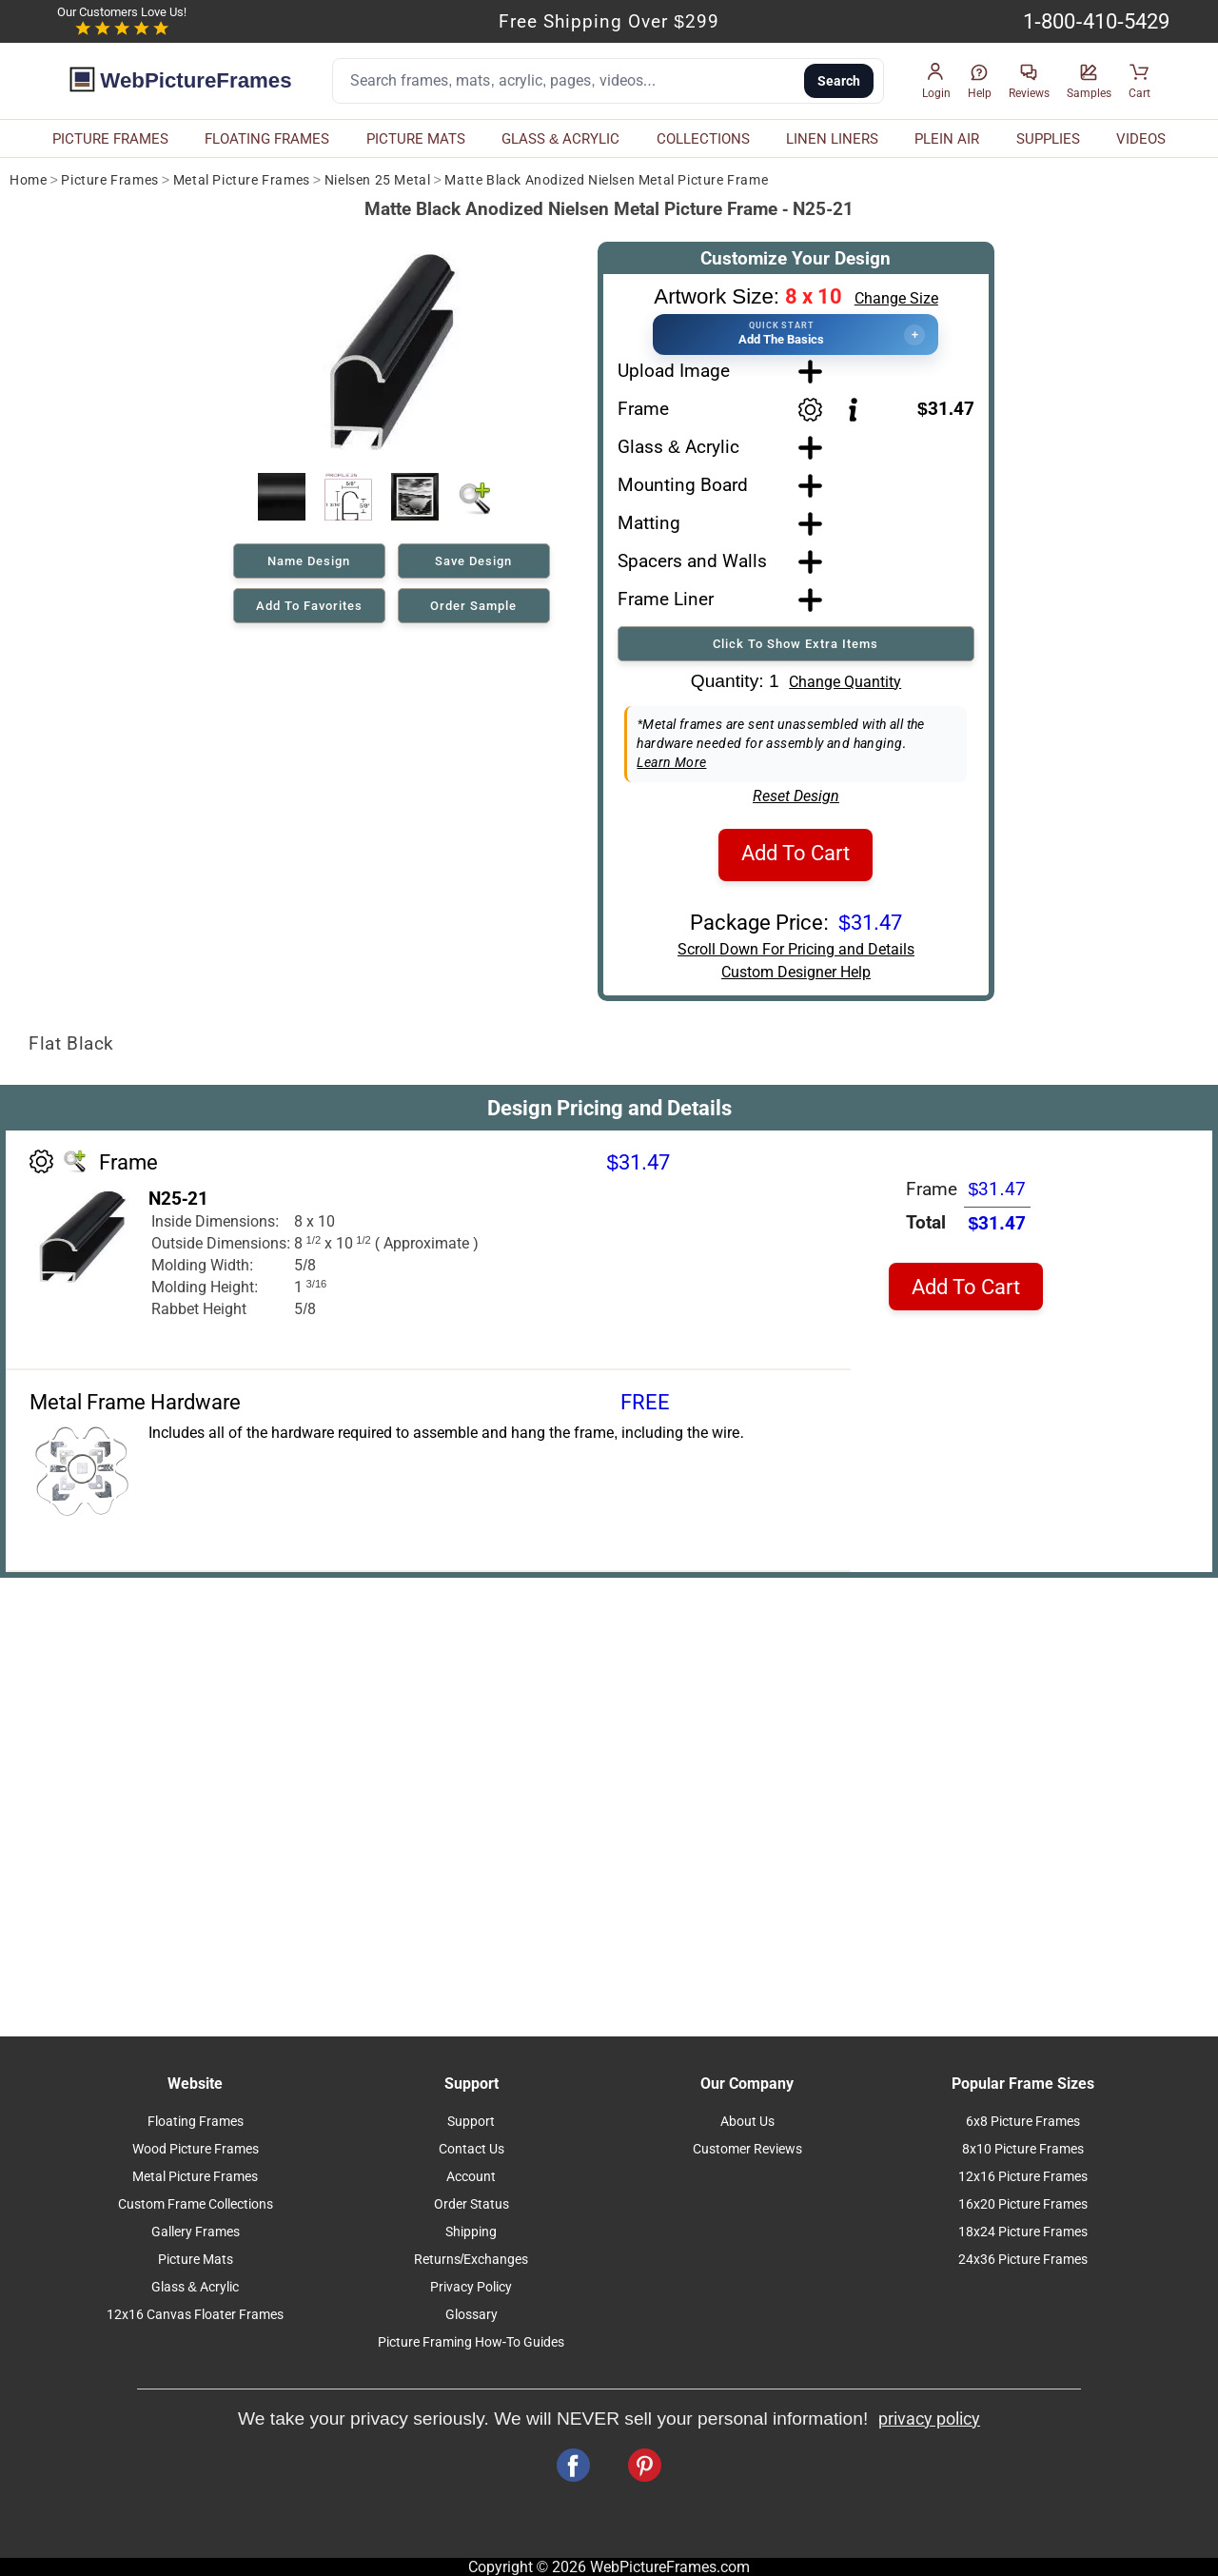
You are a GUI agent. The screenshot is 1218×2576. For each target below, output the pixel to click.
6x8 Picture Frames (1023, 2122)
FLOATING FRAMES (267, 138)
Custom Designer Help (796, 972)
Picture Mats (195, 2260)
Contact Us (471, 2149)
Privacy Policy (471, 2287)
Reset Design (796, 796)
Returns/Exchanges (471, 2260)
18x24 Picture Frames (1023, 2232)
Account (471, 2177)
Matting (649, 523)
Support (471, 2122)
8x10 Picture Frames (1023, 2149)
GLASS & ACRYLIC (560, 138)
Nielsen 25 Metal (377, 180)
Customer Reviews (747, 2149)
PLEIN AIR (946, 138)
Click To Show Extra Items (795, 644)
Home (28, 180)
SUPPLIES (1048, 138)
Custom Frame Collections (195, 2204)
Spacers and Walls (692, 561)
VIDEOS (1141, 138)
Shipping (471, 2232)
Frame (643, 409)
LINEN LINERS (832, 138)
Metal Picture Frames (241, 180)
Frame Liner (666, 599)
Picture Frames (109, 180)
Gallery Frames (195, 2232)
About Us (747, 2122)
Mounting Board (683, 485)
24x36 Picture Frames (1023, 2260)
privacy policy (929, 2419)
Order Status (471, 2204)
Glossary (471, 2315)
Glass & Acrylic (678, 447)
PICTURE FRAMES (110, 138)
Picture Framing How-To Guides (471, 2342)
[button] (936, 81)
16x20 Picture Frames (1023, 2204)
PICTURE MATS (415, 138)
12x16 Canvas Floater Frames (195, 2315)
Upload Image (674, 371)
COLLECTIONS (703, 138)
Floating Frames (195, 2122)
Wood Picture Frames (195, 2149)
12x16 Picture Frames (1023, 2177)
